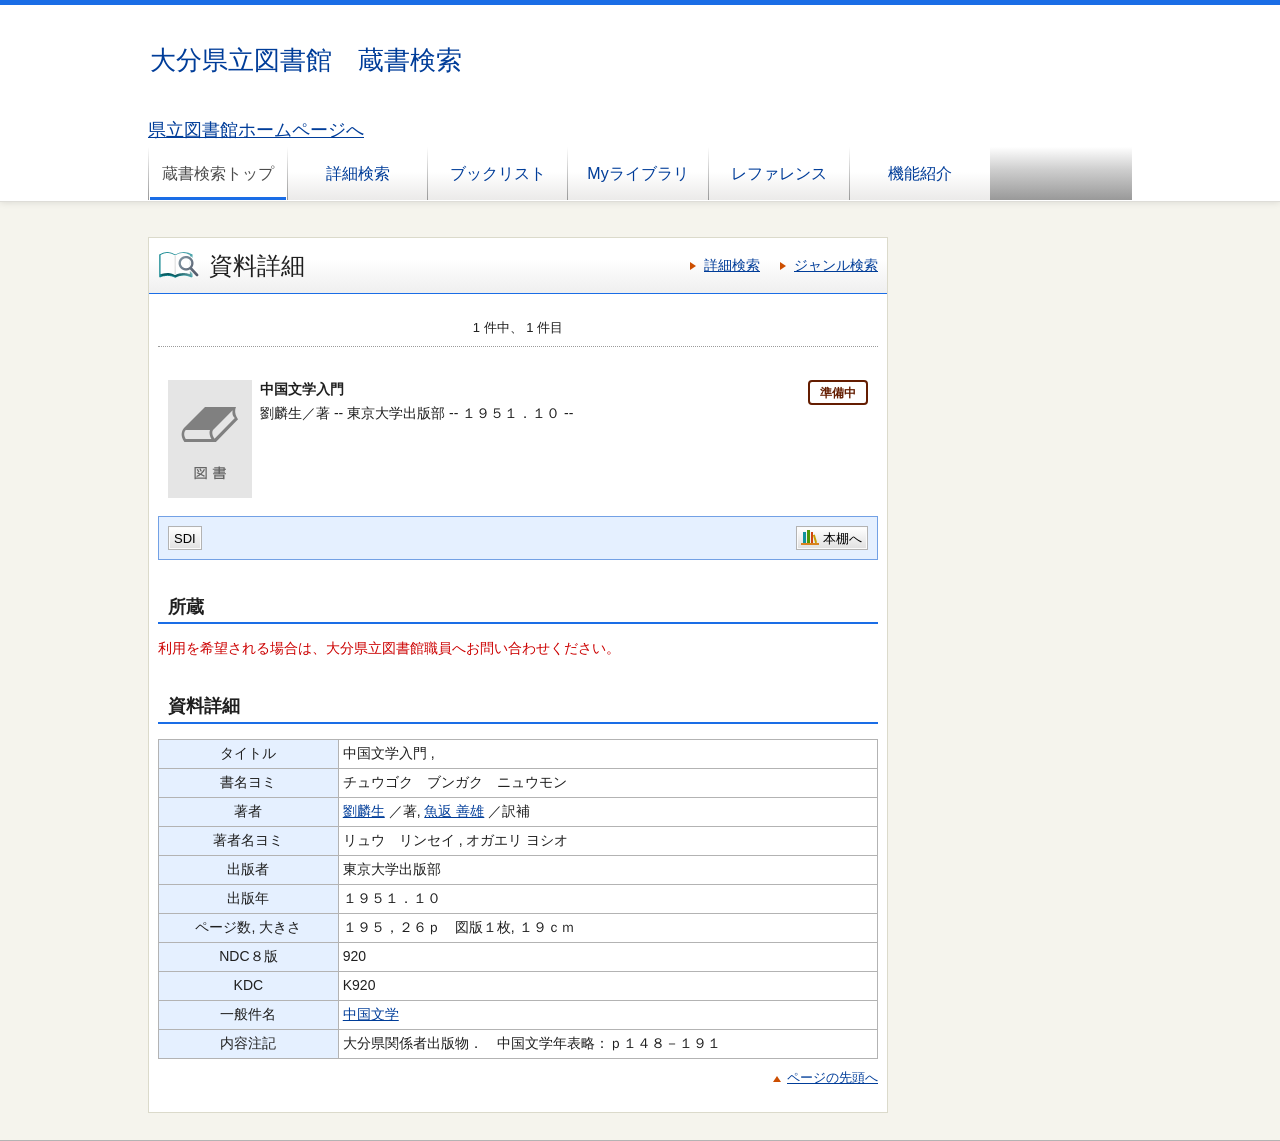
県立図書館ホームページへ (256, 130)
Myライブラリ (637, 173)
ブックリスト (498, 173)
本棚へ (842, 538)
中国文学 (371, 1014)
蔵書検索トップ (218, 173)
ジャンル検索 (836, 265)
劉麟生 (364, 811)
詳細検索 (358, 173)
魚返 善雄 (454, 811)
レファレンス (779, 173)
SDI (185, 538)
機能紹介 (920, 173)
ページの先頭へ (832, 1077)
